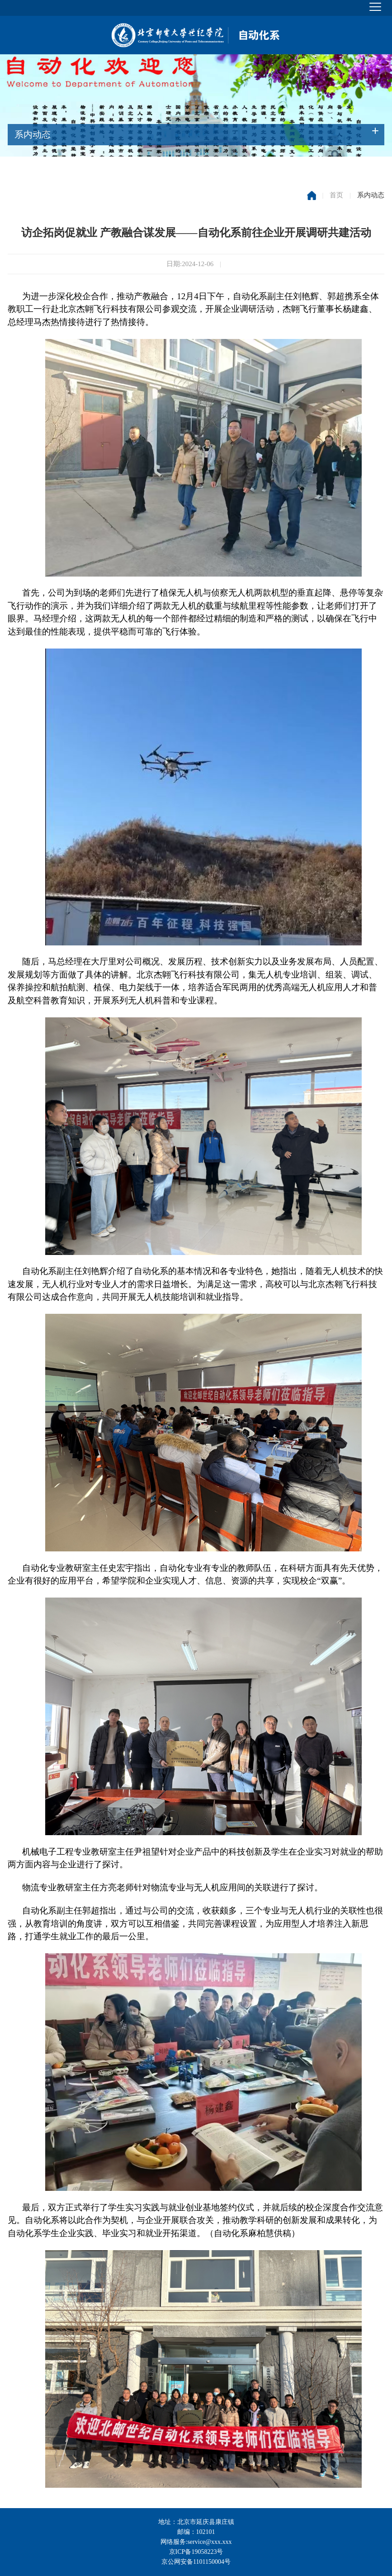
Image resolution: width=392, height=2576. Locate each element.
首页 (336, 195)
